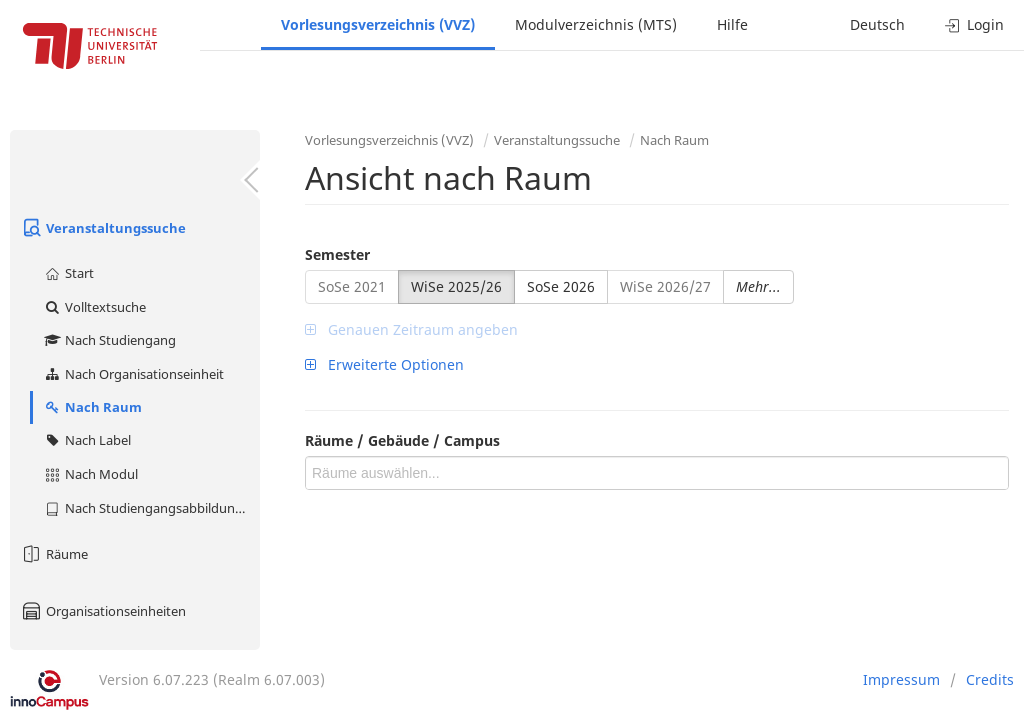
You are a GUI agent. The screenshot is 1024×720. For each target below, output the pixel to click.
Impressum (901, 679)
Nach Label (87, 440)
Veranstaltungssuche (103, 228)
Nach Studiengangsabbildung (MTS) (151, 508)
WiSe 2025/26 (456, 286)
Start (68, 273)
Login (974, 24)
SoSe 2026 (561, 286)
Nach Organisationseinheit (133, 374)
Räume (54, 554)
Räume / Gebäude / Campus (402, 440)
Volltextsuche (94, 307)
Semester (337, 254)
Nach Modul (90, 474)
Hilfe (732, 24)
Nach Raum (92, 407)
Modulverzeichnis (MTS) (596, 24)
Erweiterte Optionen (384, 364)
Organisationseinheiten (103, 611)
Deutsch (877, 24)
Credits (990, 679)
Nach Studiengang (109, 340)
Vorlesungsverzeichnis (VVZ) (378, 24)
